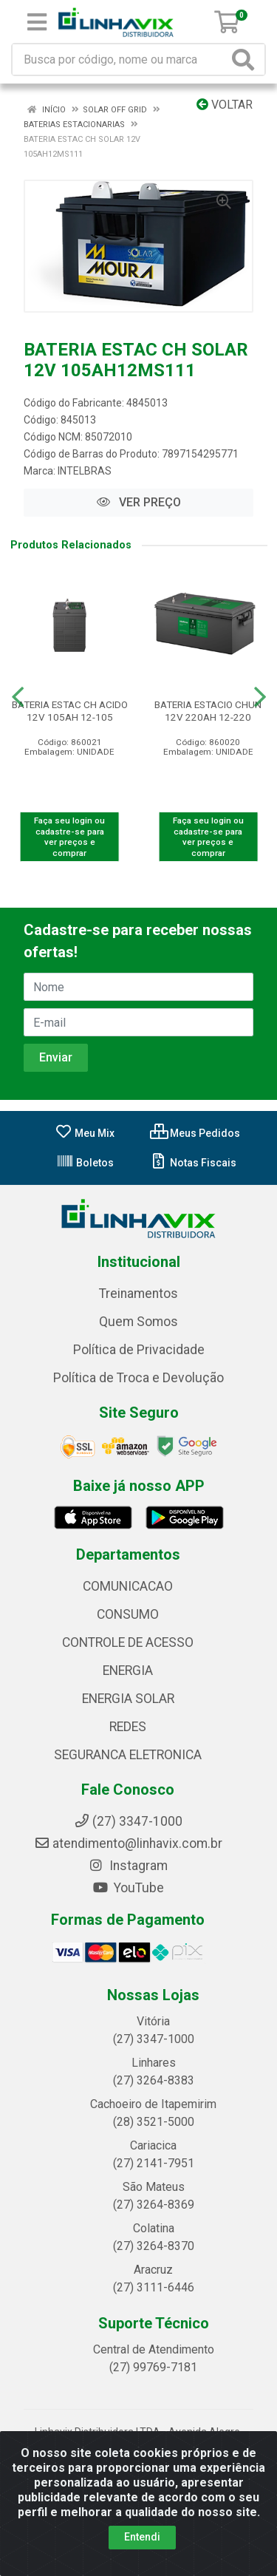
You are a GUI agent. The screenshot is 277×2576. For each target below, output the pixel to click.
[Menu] (37, 22)
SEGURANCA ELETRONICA (128, 1754)
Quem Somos (138, 1321)
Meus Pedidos (195, 1133)
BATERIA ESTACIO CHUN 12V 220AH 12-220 (207, 711)
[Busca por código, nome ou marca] (120, 59)
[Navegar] (17, 697)
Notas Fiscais (193, 1163)
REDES (127, 1726)
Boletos (85, 1163)
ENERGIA (128, 1670)
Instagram (128, 1865)
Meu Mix (84, 1133)
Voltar (224, 105)
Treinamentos (138, 1293)
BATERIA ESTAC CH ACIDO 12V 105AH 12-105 (70, 711)
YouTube (128, 1887)
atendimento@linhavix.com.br (128, 1843)
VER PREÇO (139, 502)
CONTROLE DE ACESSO (128, 1642)
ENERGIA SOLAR (128, 1698)
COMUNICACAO (128, 1586)
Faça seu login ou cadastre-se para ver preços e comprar (69, 836)
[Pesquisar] (246, 59)
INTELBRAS (85, 471)
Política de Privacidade (139, 1349)
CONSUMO (128, 1614)
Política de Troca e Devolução (138, 1377)
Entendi (142, 2537)
